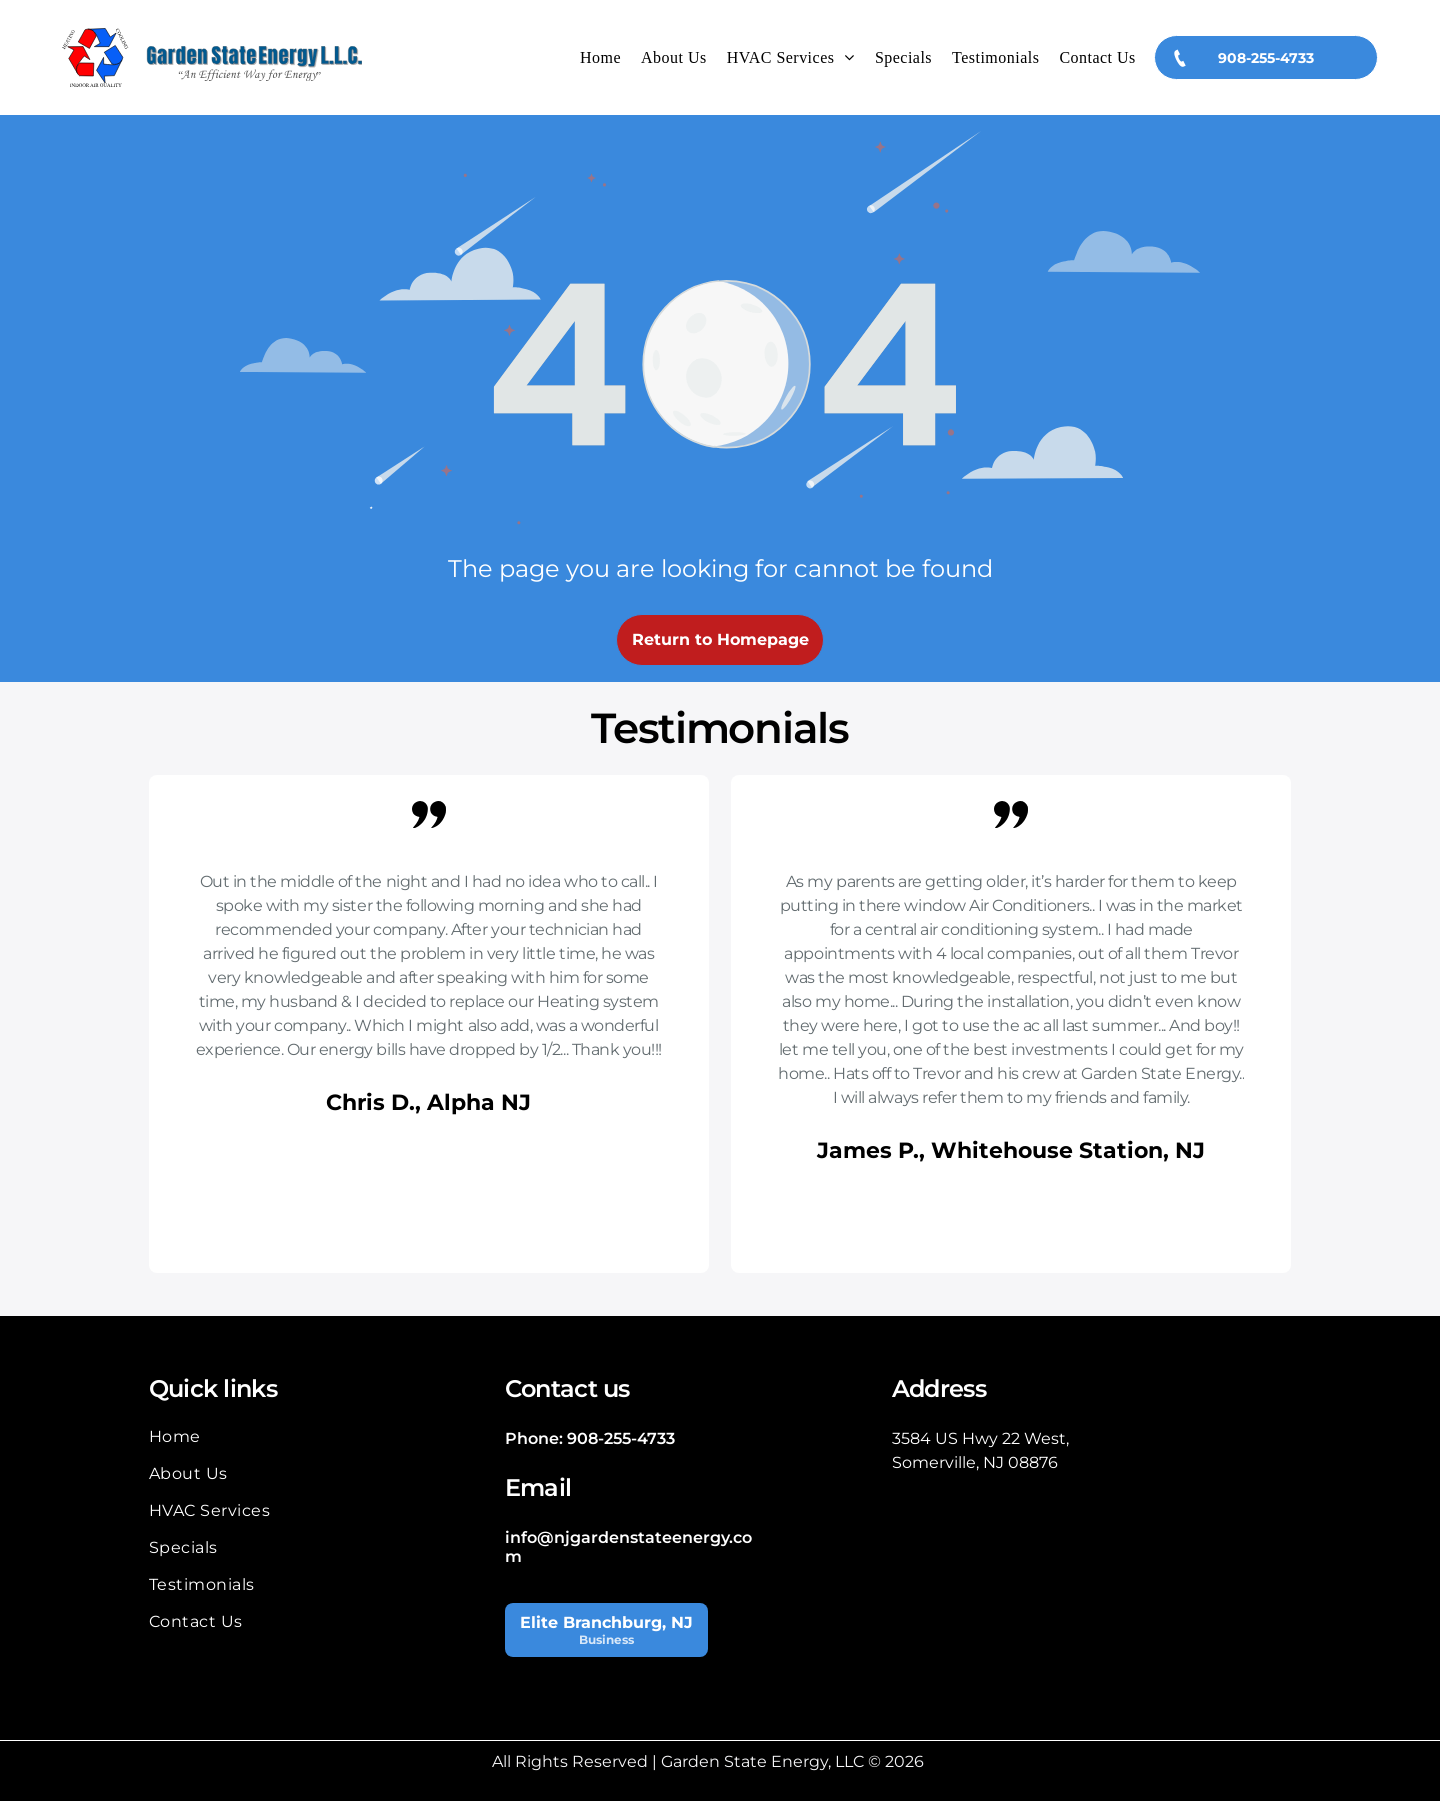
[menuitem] (600, 62)
